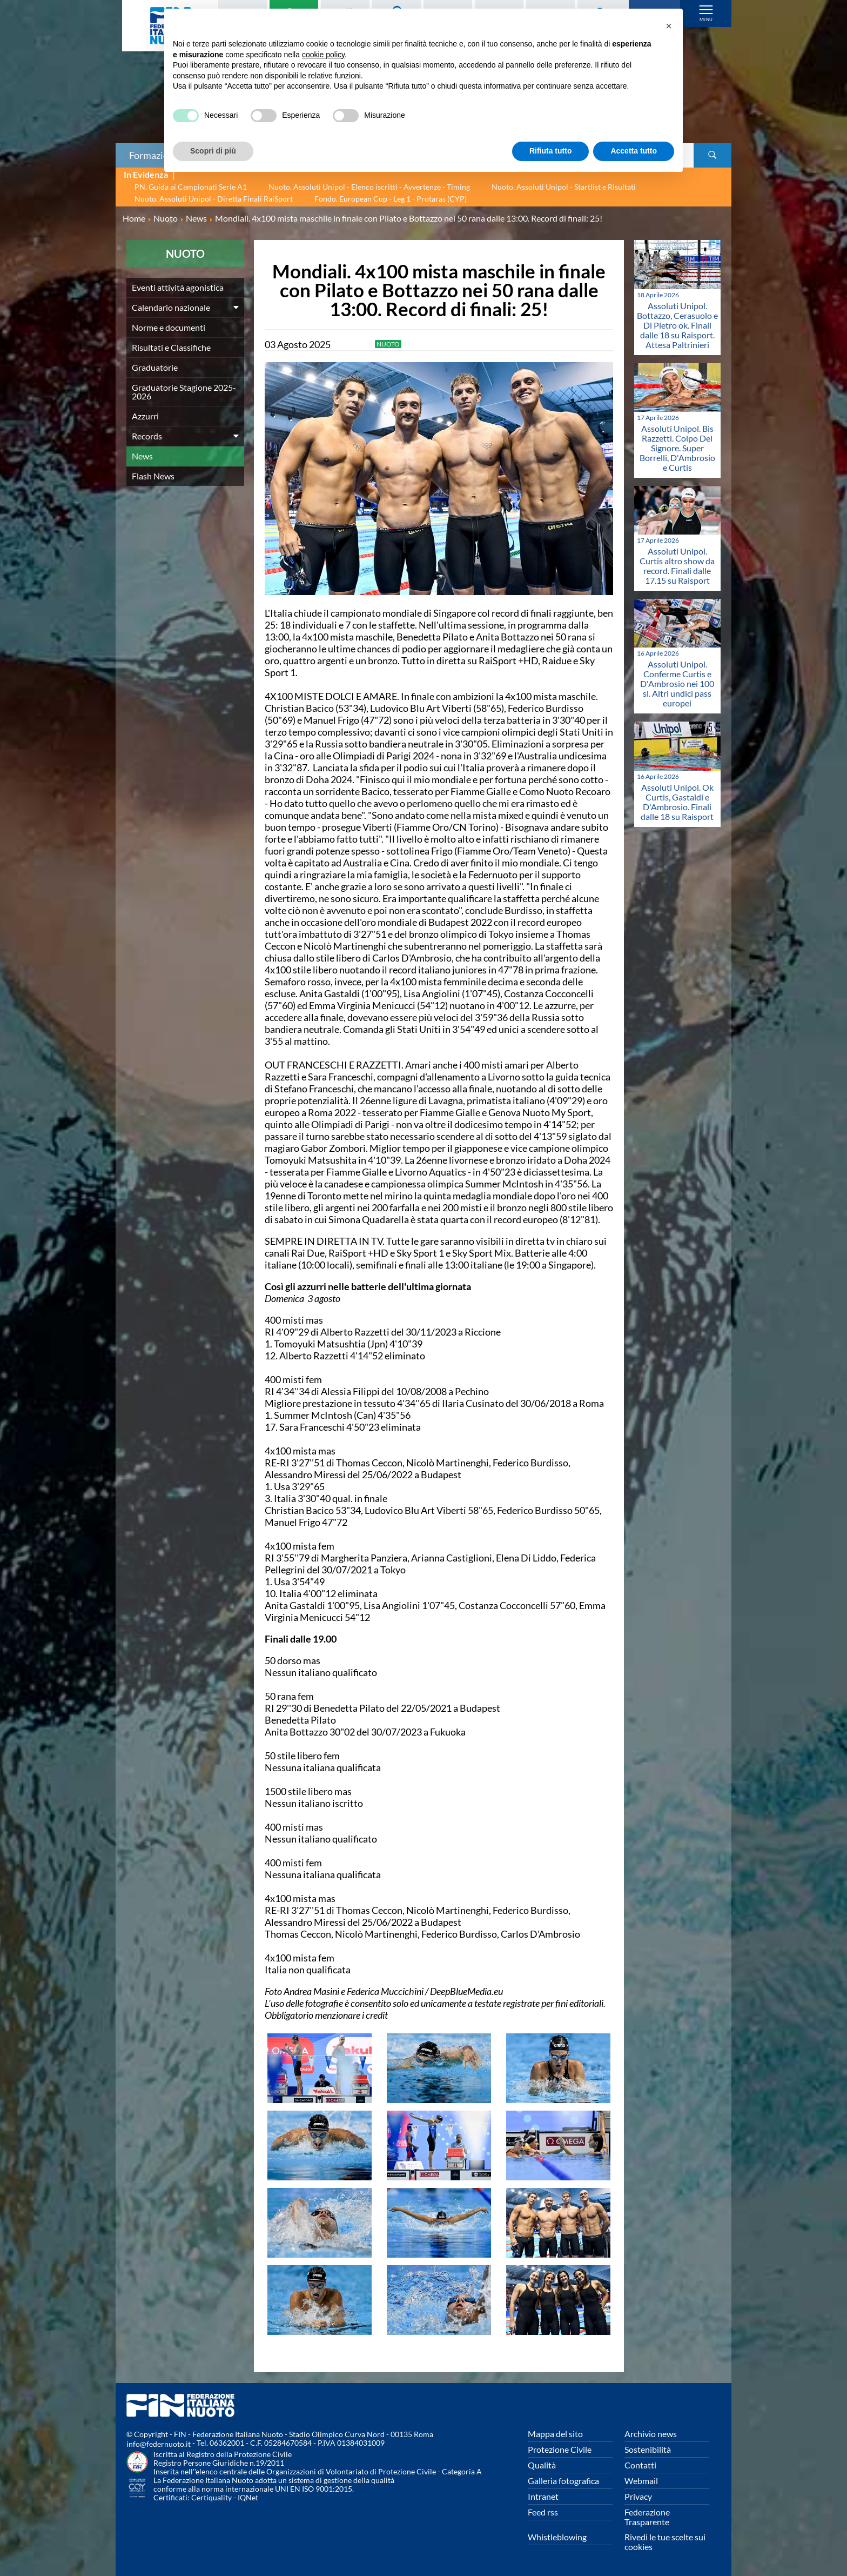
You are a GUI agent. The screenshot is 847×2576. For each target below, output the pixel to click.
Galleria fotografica (563, 2480)
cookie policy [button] (323, 54)
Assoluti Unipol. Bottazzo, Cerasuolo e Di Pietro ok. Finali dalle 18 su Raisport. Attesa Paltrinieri (677, 325)
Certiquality (211, 2497)
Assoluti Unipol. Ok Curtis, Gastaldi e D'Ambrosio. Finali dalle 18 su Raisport (677, 802)
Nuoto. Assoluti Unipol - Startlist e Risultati (564, 186)
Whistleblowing (557, 2537)
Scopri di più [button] (213, 150)
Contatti (640, 2465)
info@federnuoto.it (158, 2443)
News (142, 456)
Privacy (638, 2496)
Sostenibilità (647, 2449)
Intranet (543, 2496)
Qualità (542, 2465)
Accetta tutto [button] (633, 150)
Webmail (641, 2480)
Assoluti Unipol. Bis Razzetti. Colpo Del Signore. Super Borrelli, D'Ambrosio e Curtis (677, 447)
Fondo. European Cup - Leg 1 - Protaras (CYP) (390, 198)
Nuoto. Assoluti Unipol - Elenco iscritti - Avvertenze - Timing (369, 186)
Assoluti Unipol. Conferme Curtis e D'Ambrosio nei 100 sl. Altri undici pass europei (677, 683)
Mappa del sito (555, 2433)
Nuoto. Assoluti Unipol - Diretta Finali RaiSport (214, 198)
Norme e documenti (168, 327)
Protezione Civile (559, 2449)
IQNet (248, 2497)
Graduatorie (155, 367)
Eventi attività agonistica (178, 287)
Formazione (154, 155)
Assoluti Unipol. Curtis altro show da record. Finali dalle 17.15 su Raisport (677, 565)
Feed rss (543, 2512)
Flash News (153, 476)
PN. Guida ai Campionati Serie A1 (191, 186)
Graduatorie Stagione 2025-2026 (184, 391)
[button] (668, 26)
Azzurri (145, 416)
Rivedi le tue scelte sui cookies (664, 2542)
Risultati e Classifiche (171, 347)
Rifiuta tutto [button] (550, 150)
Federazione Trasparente (647, 2517)
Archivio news (650, 2433)
